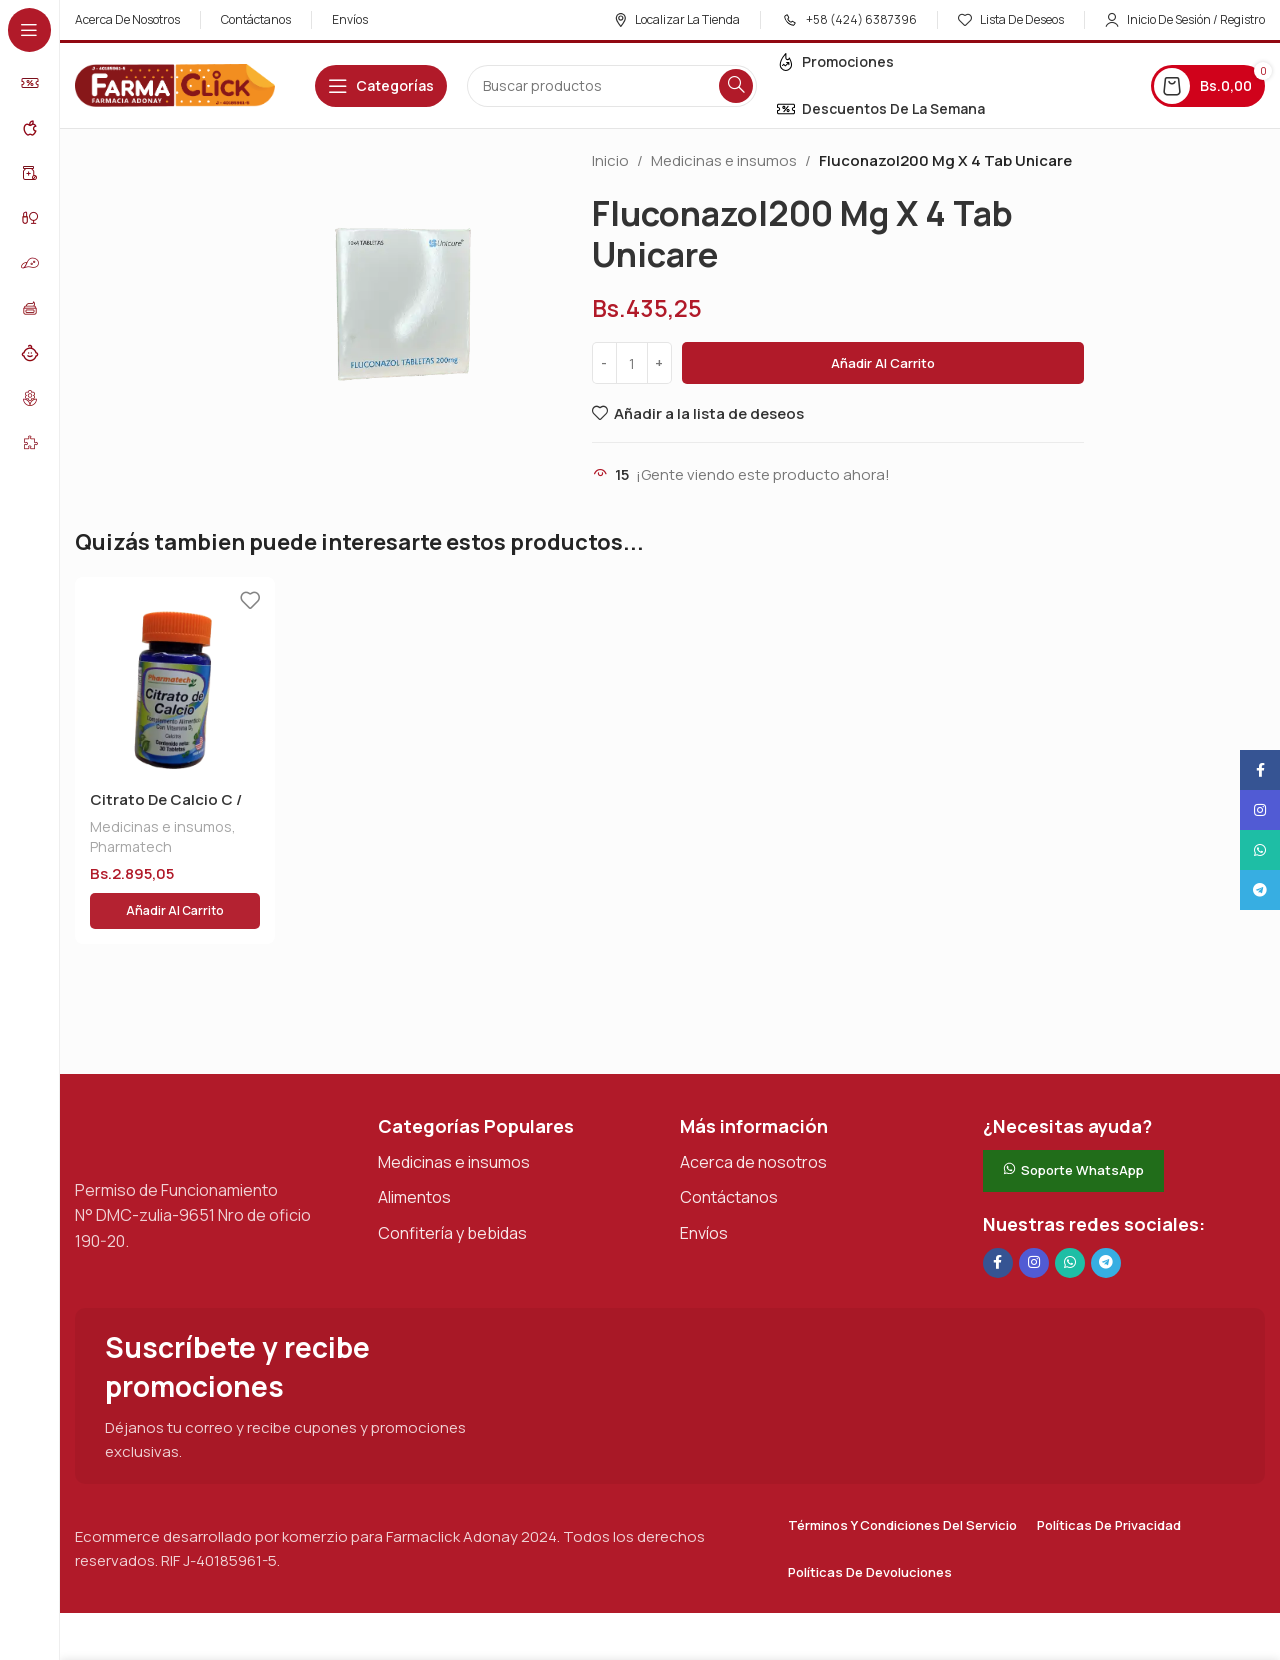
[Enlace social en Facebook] (998, 1215)
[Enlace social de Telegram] (1106, 1215)
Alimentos (414, 1149)
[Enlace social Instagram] (1034, 1215)
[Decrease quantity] (604, 363)
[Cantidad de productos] (632, 363)
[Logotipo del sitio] (175, 84)
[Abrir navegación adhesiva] (381, 86)
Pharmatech (131, 846)
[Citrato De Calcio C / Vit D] (175, 677)
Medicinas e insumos (724, 160)
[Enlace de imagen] (175, 1086)
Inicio (610, 160)
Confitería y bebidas (452, 1185)
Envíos (704, 1185)
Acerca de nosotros (753, 1114)
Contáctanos (729, 1149)
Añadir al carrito (883, 363)
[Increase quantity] (659, 363)
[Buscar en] (612, 86)
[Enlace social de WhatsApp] (1070, 1215)
